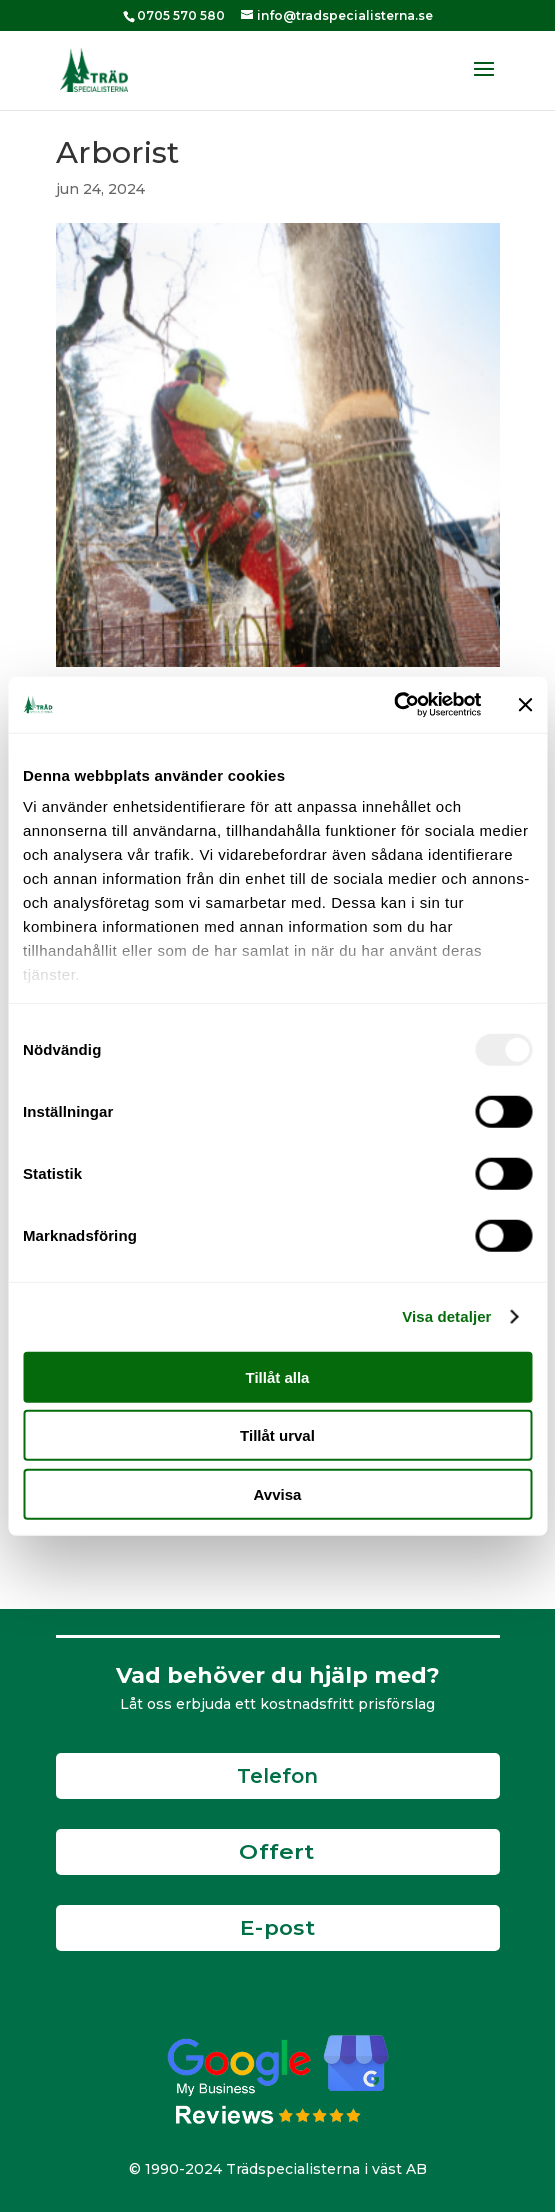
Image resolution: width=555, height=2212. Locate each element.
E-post (278, 1928)
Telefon (277, 1776)
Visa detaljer (446, 1316)
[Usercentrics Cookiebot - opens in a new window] (393, 705)
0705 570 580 (181, 15)
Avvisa (278, 1493)
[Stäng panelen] (525, 705)
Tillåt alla (278, 1376)
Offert (277, 1852)
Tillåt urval (277, 1435)
